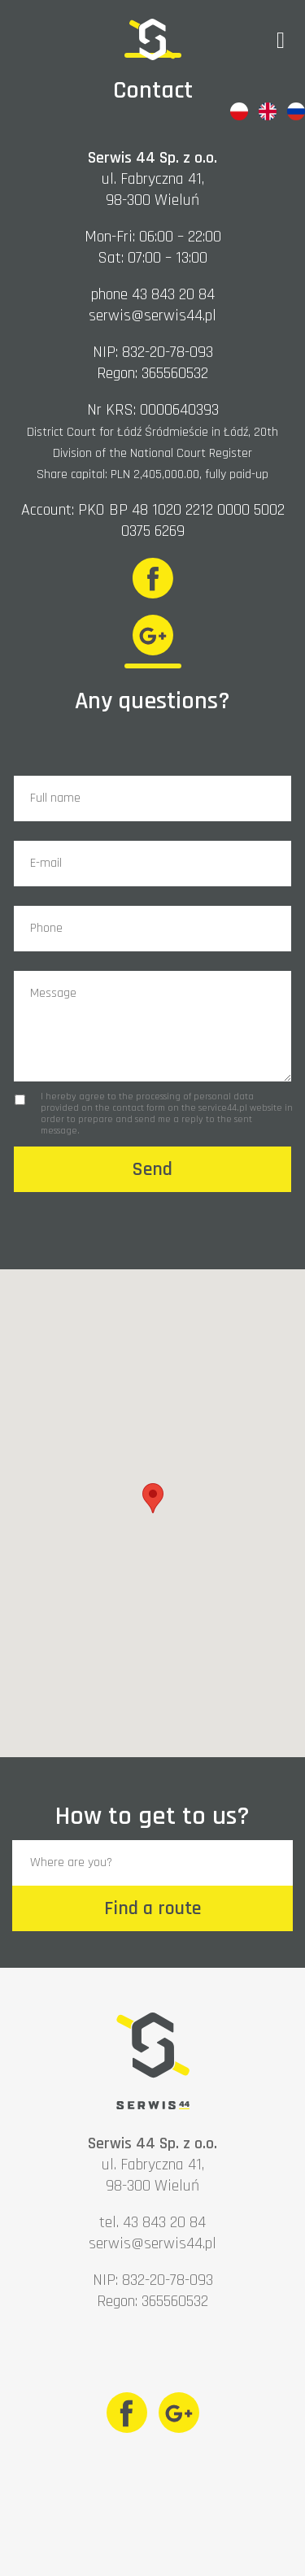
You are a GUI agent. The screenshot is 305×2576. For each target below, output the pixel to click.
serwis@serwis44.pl (152, 315)
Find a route (152, 1908)
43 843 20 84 (173, 294)
